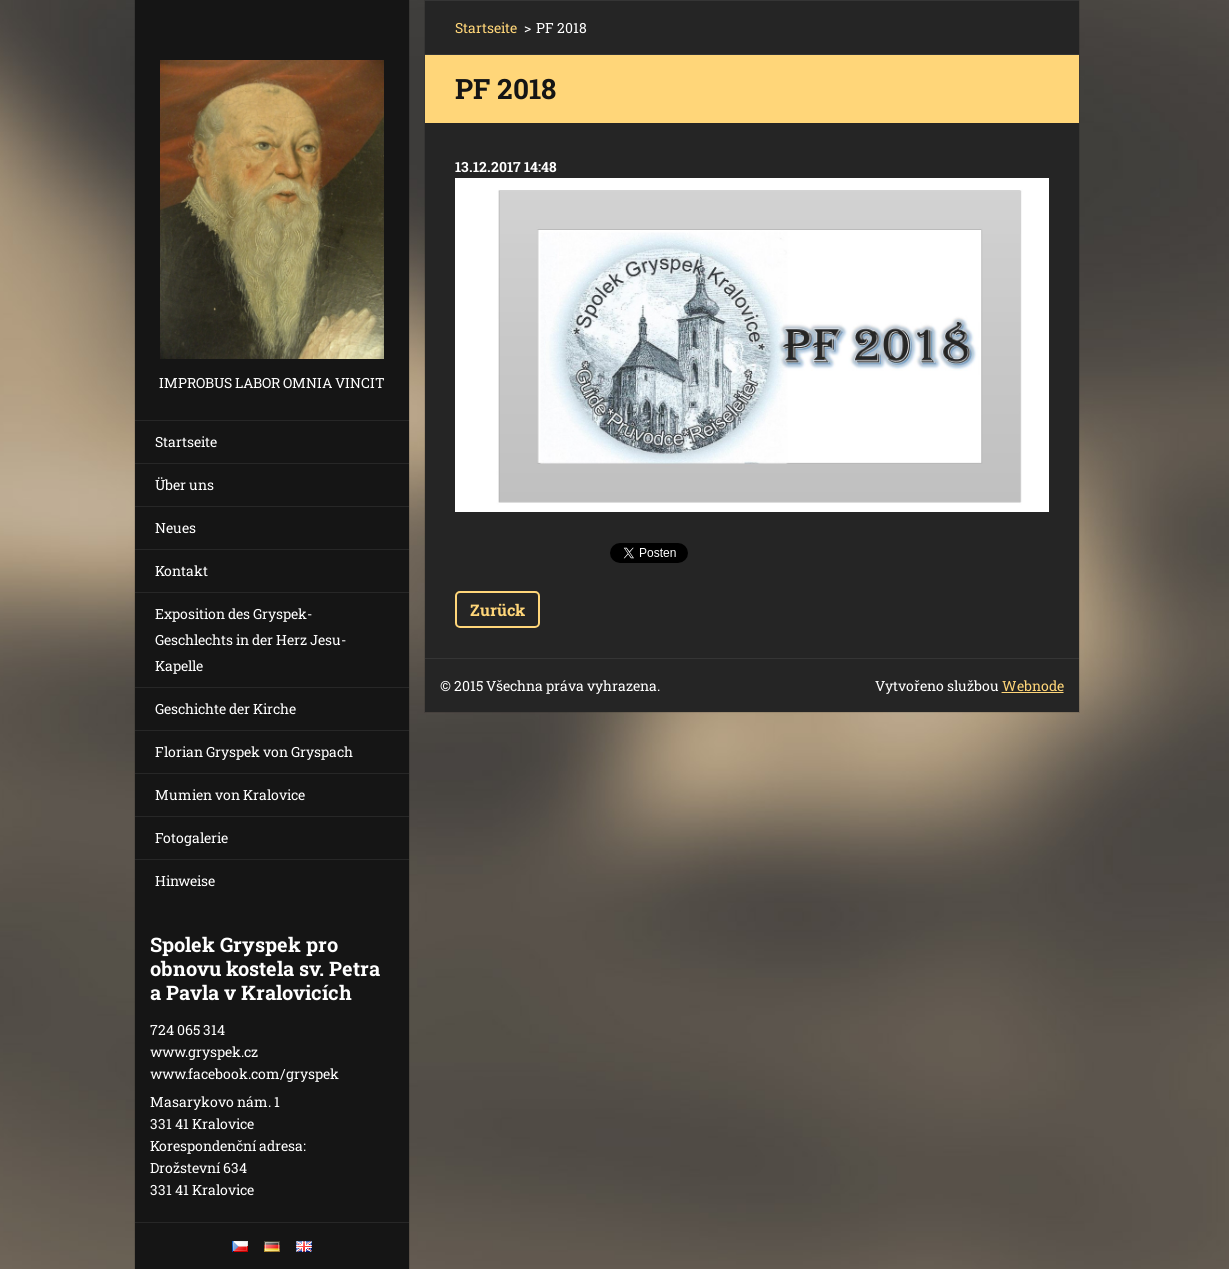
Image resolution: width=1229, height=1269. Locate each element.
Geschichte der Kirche (225, 708)
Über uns (184, 484)
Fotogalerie (191, 837)
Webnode (1033, 685)
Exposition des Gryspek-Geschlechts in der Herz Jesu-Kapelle (250, 639)
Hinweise (185, 880)
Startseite (186, 441)
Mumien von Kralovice (230, 794)
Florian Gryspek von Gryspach (254, 751)
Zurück (497, 609)
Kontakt (181, 570)
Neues (175, 527)
